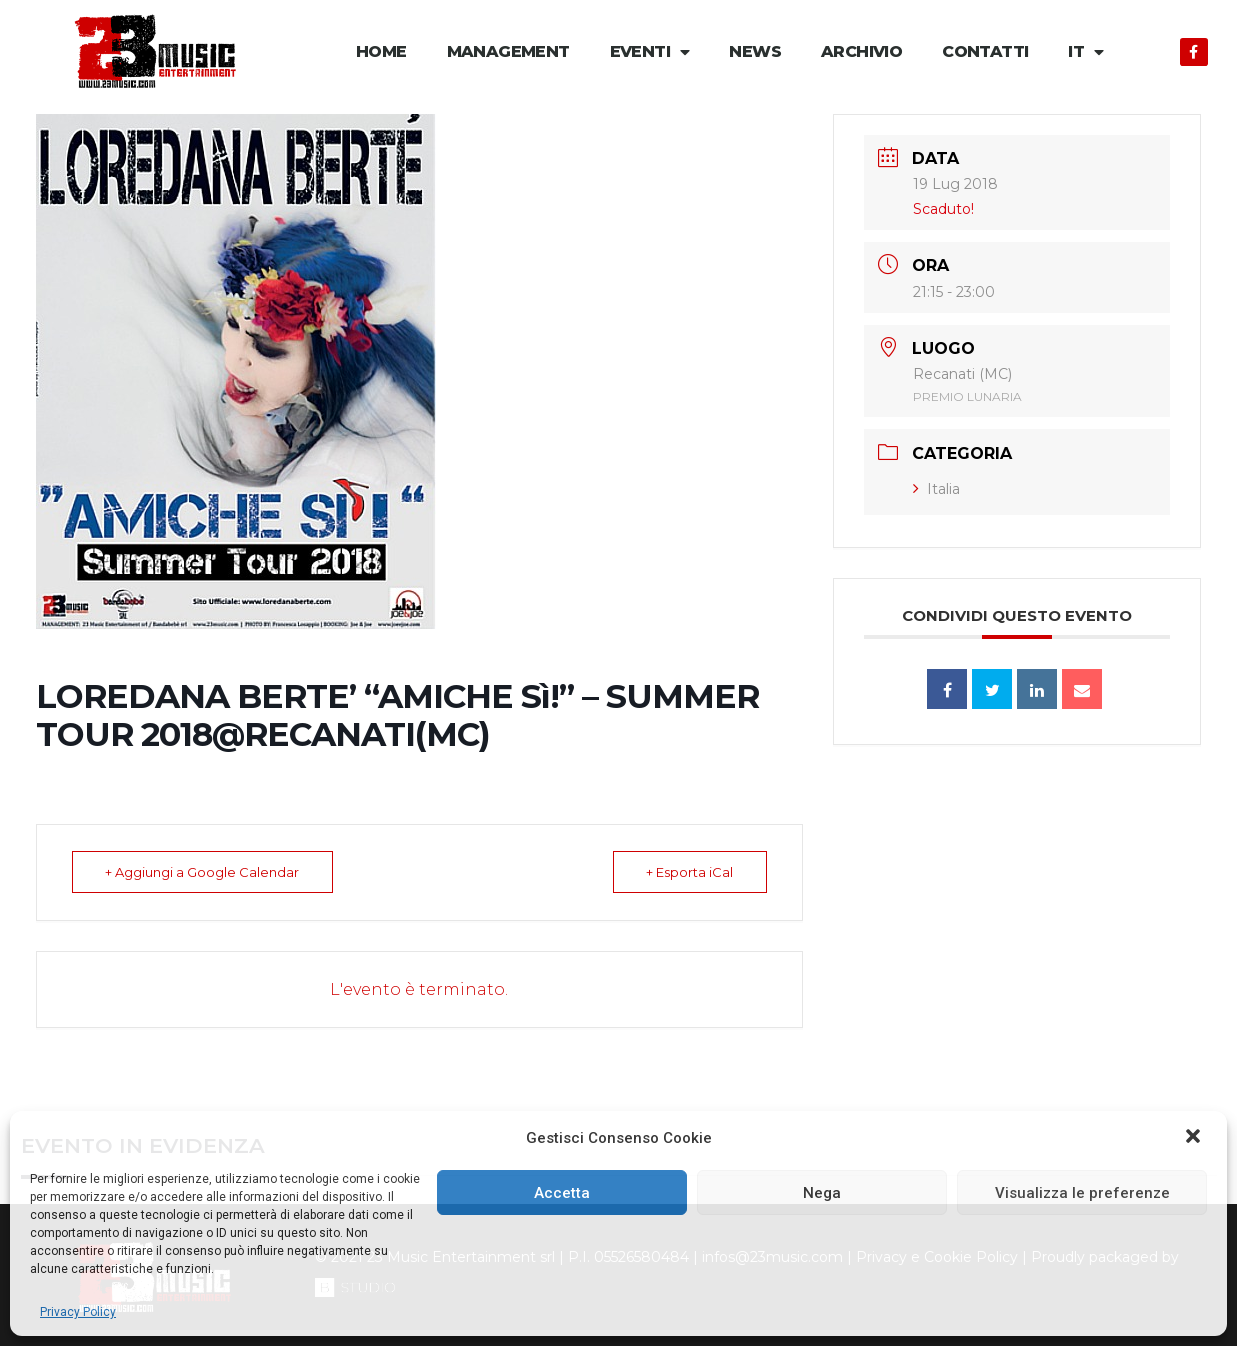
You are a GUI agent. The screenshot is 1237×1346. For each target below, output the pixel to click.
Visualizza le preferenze (1082, 1193)
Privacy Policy (78, 1312)
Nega (822, 1193)
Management (508, 51)
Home (381, 51)
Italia (936, 489)
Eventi (650, 52)
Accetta (562, 1193)
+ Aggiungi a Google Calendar (204, 872)
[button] (1195, 1138)
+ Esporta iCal (688, 872)
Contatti (985, 51)
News (755, 51)
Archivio (861, 51)
